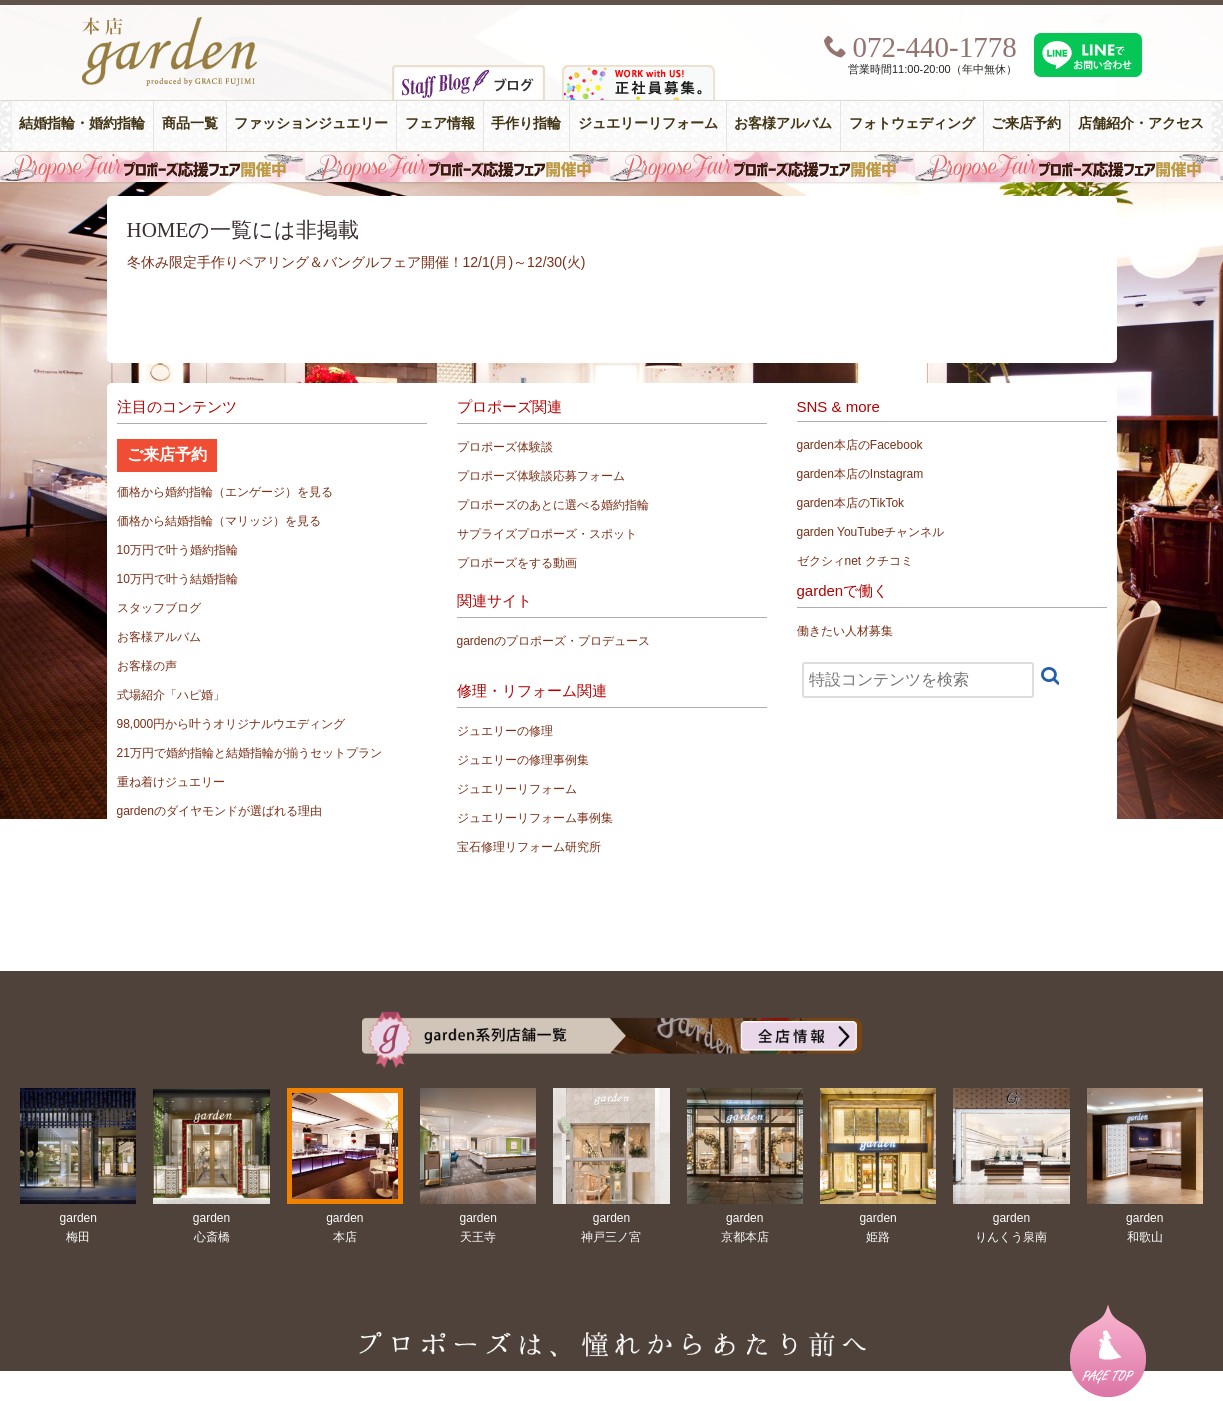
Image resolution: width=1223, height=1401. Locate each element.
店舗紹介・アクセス (1141, 123)
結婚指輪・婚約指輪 (82, 123)
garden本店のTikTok (851, 503)
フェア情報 (440, 123)
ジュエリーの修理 (505, 731)
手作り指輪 (526, 123)
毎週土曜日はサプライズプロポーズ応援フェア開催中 (611, 167)
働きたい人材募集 (845, 631)
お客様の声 (147, 666)
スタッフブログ (159, 608)
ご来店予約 (1026, 123)
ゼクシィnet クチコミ (855, 561)
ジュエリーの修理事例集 (523, 760)
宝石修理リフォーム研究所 (529, 847)
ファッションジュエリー (311, 123)
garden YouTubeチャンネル (871, 532)
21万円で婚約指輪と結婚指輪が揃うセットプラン (249, 753)
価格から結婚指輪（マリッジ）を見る (219, 521)
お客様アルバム (783, 123)
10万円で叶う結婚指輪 (177, 579)
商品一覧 (190, 123)
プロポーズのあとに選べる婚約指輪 (553, 505)
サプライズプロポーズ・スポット (547, 534)
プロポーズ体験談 (505, 447)
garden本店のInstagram (860, 474)
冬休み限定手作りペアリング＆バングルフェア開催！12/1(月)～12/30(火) (356, 262)
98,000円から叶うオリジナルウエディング (231, 724)
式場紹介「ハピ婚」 (171, 695)
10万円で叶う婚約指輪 (177, 550)
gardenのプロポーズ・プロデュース (553, 641)
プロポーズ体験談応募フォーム (541, 476)
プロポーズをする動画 (517, 563)
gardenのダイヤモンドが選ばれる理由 (219, 811)
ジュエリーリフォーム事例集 (535, 818)
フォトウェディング (912, 123)
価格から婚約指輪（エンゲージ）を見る (225, 492)
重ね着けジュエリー (171, 782)
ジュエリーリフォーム (648, 123)
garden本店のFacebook (860, 445)
